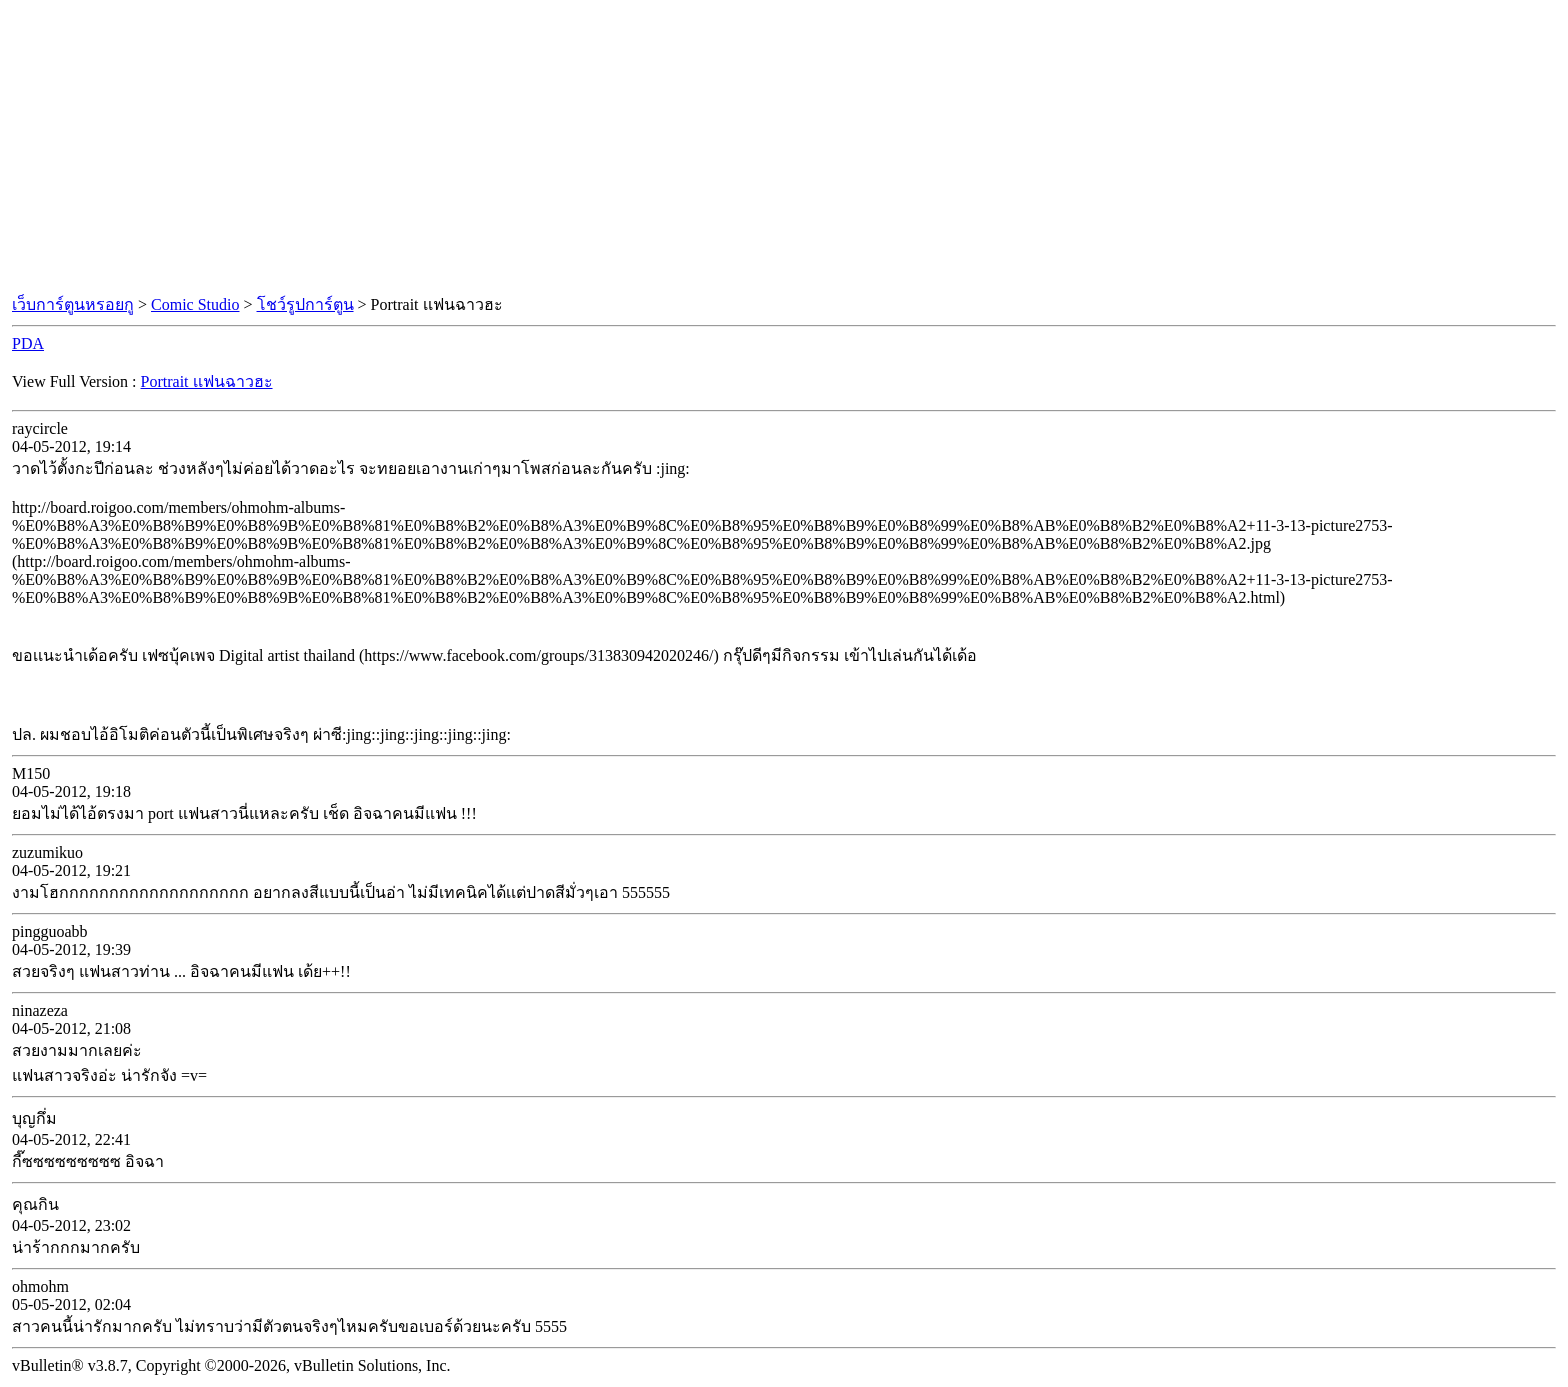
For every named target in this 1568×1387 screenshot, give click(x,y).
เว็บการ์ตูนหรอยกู (73, 304)
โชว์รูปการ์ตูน (305, 304)
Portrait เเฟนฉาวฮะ (207, 381)
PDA (28, 343)
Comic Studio (195, 304)
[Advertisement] (784, 148)
